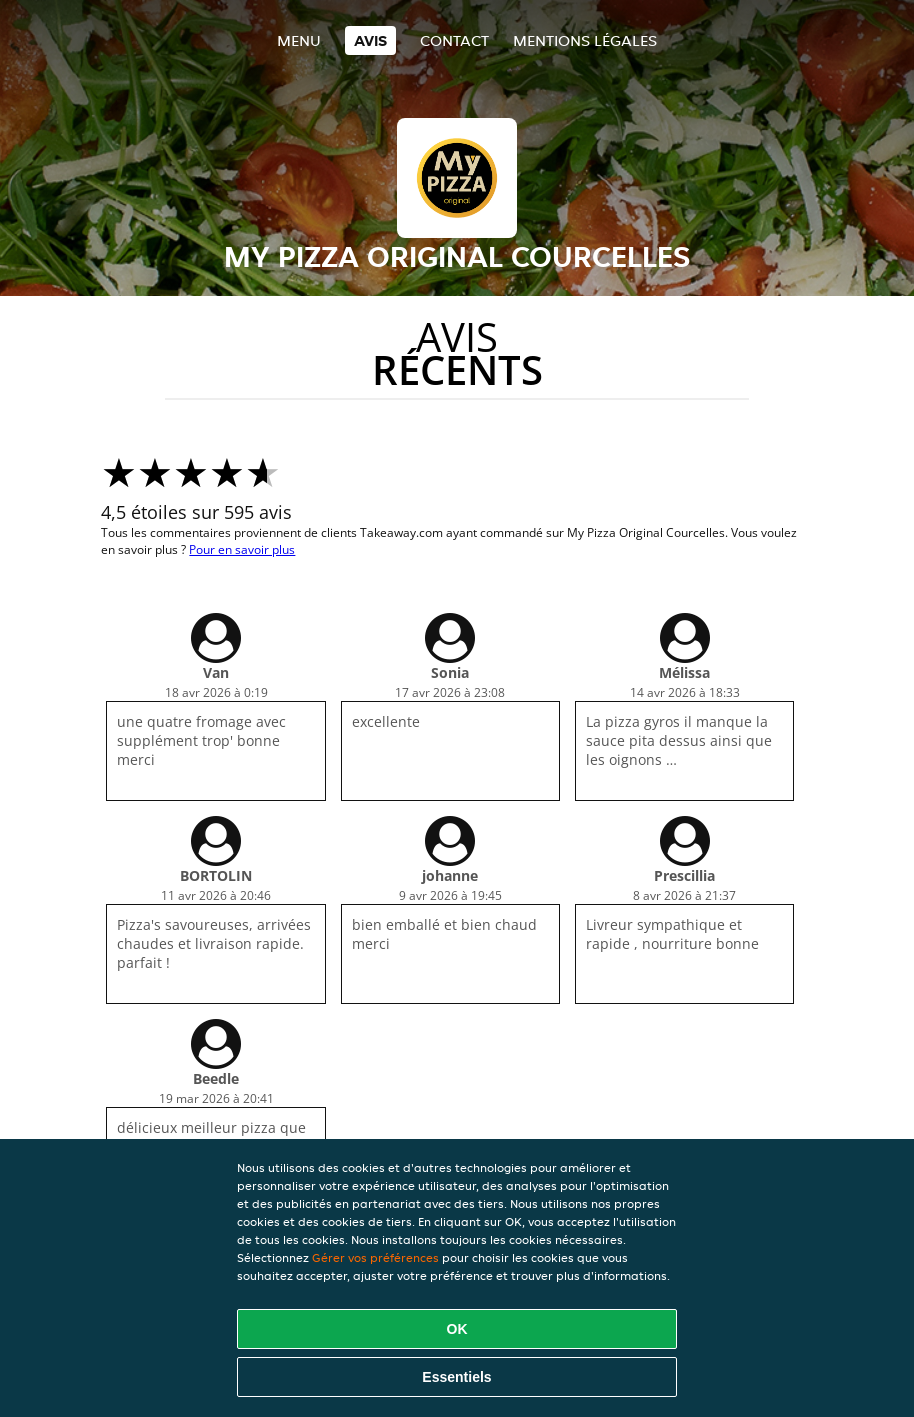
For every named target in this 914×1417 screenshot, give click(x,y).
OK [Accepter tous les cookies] (457, 1329)
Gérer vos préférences (375, 1257)
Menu (299, 40)
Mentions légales (585, 40)
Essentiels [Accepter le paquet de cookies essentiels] (456, 1377)
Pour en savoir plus (242, 549)
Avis (370, 40)
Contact (454, 40)
